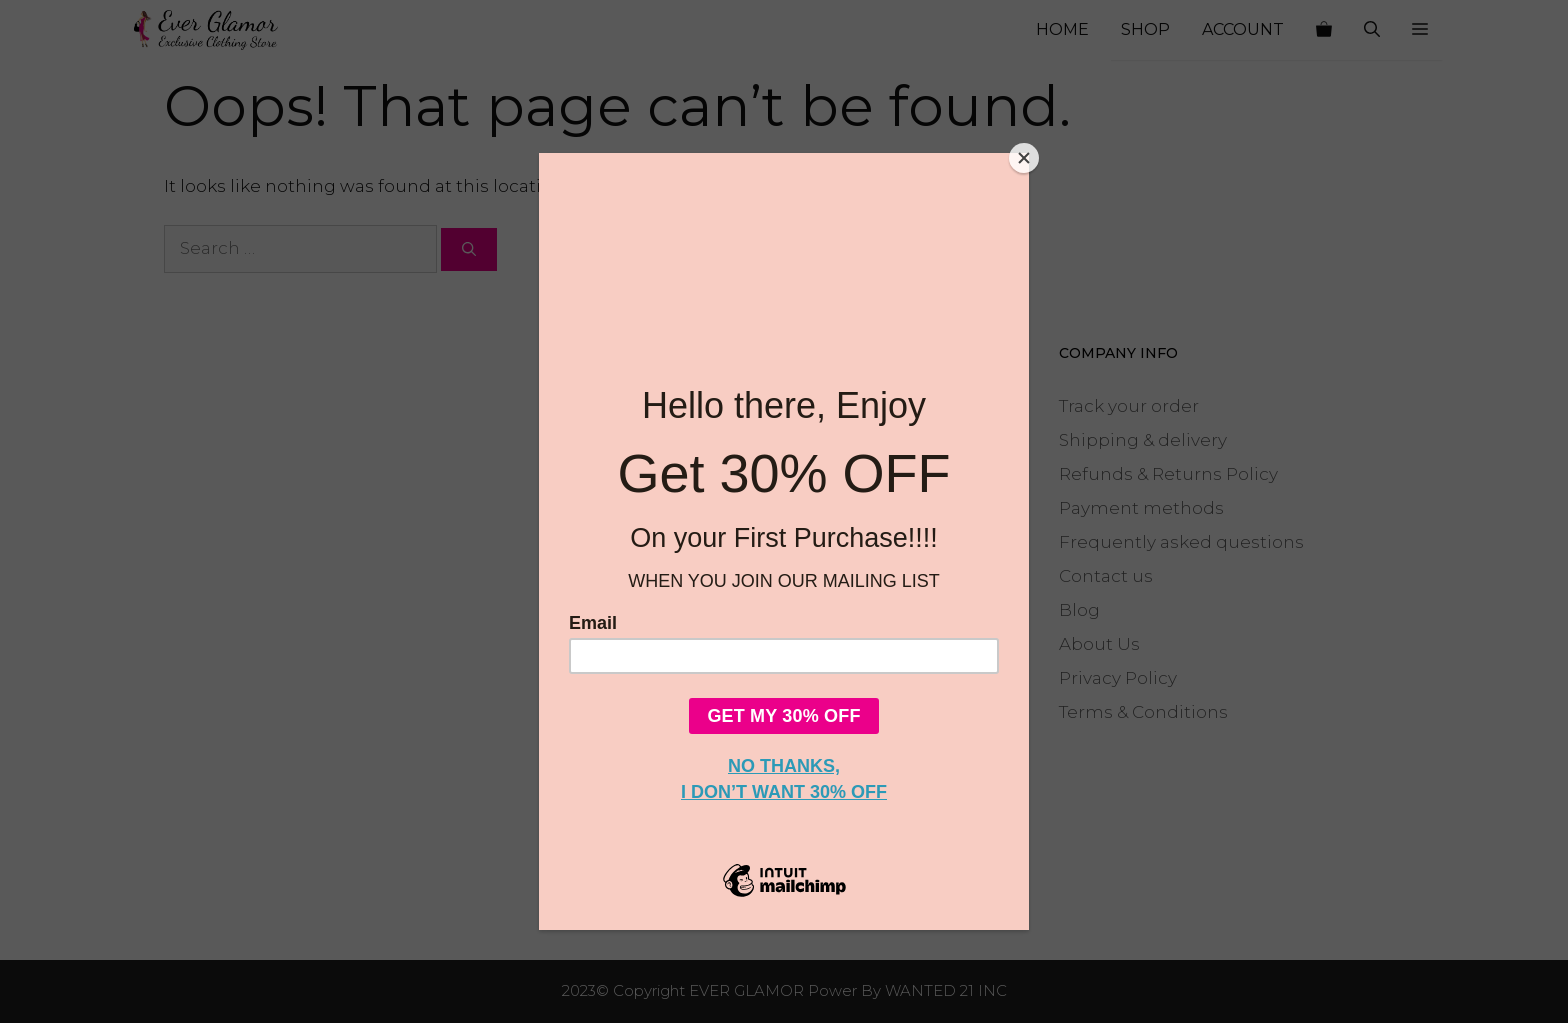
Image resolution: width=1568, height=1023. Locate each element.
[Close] (1024, 158)
